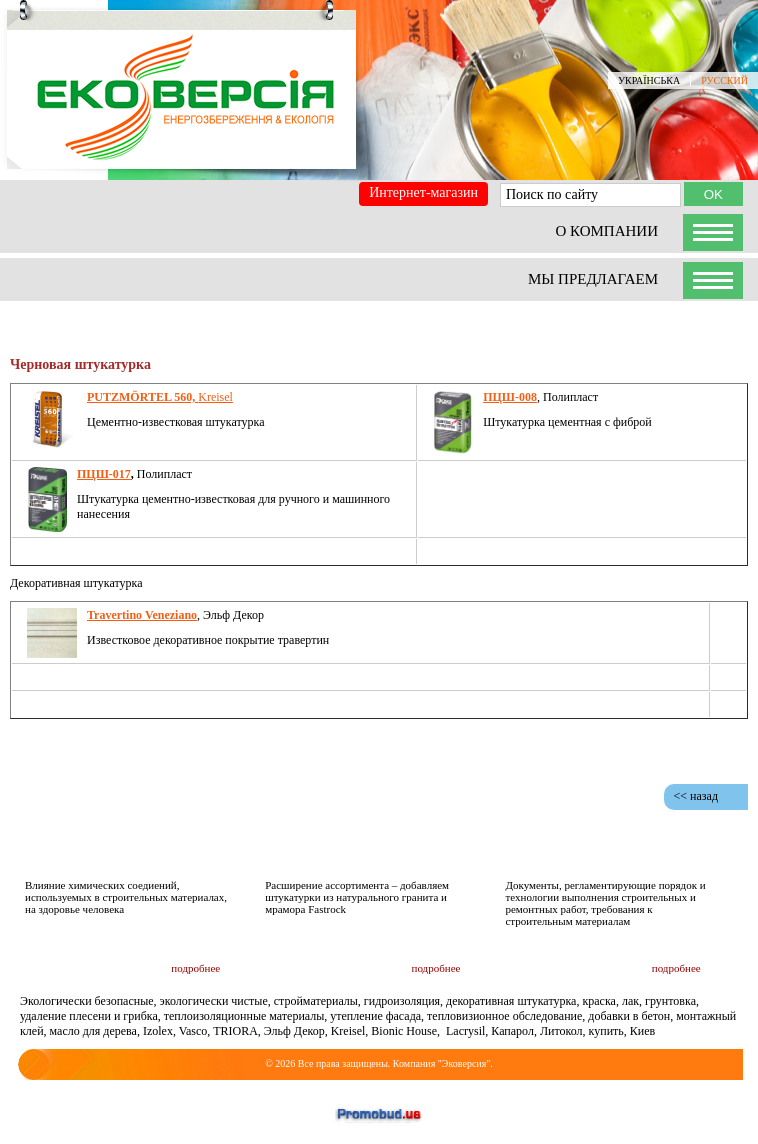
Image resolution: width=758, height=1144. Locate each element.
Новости (432, 846)
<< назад (696, 796)
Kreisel (160, 397)
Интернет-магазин (423, 192)
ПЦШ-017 (104, 474)
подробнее (195, 968)
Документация (636, 846)
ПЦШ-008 (510, 397)
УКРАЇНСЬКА (649, 80)
